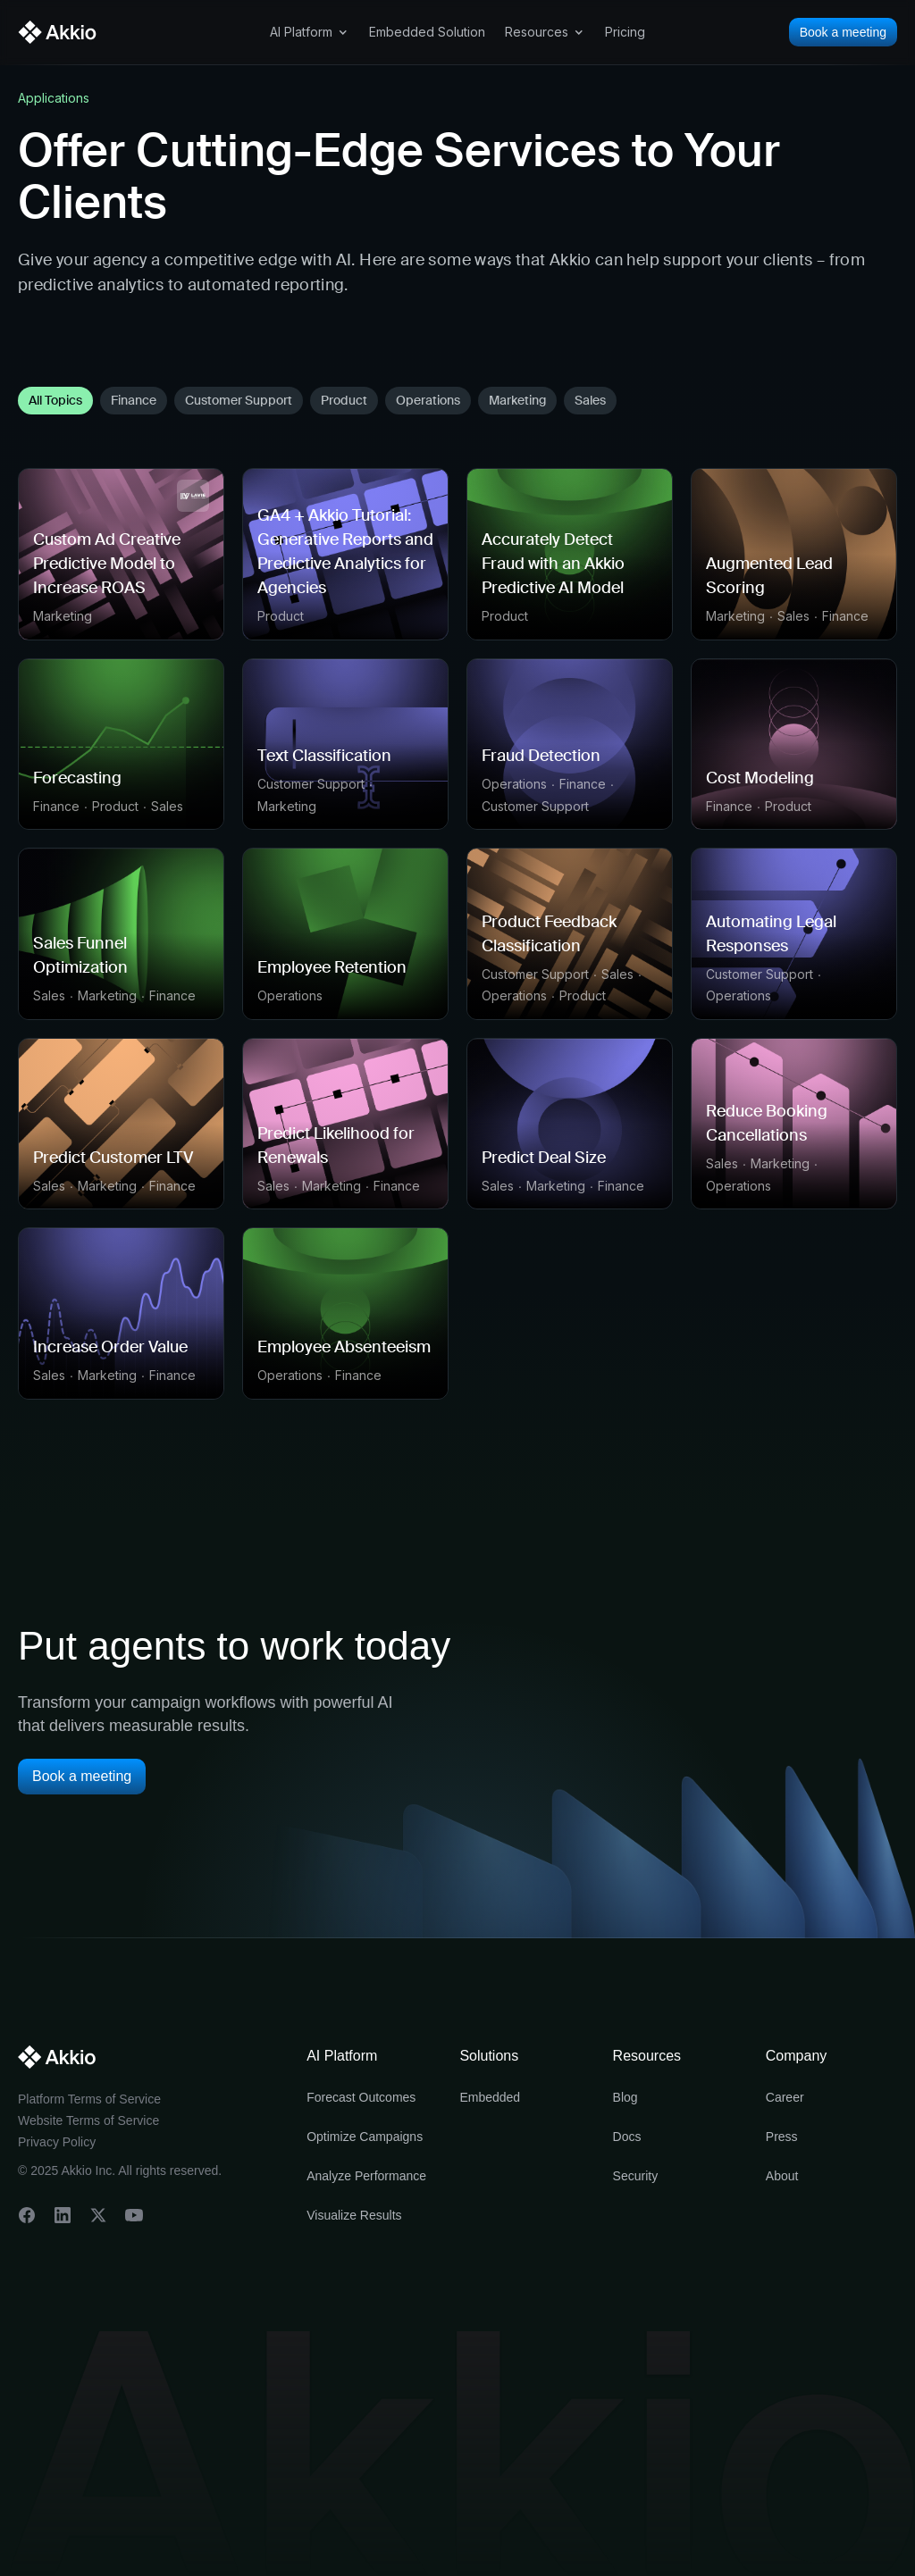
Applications (53, 97)
